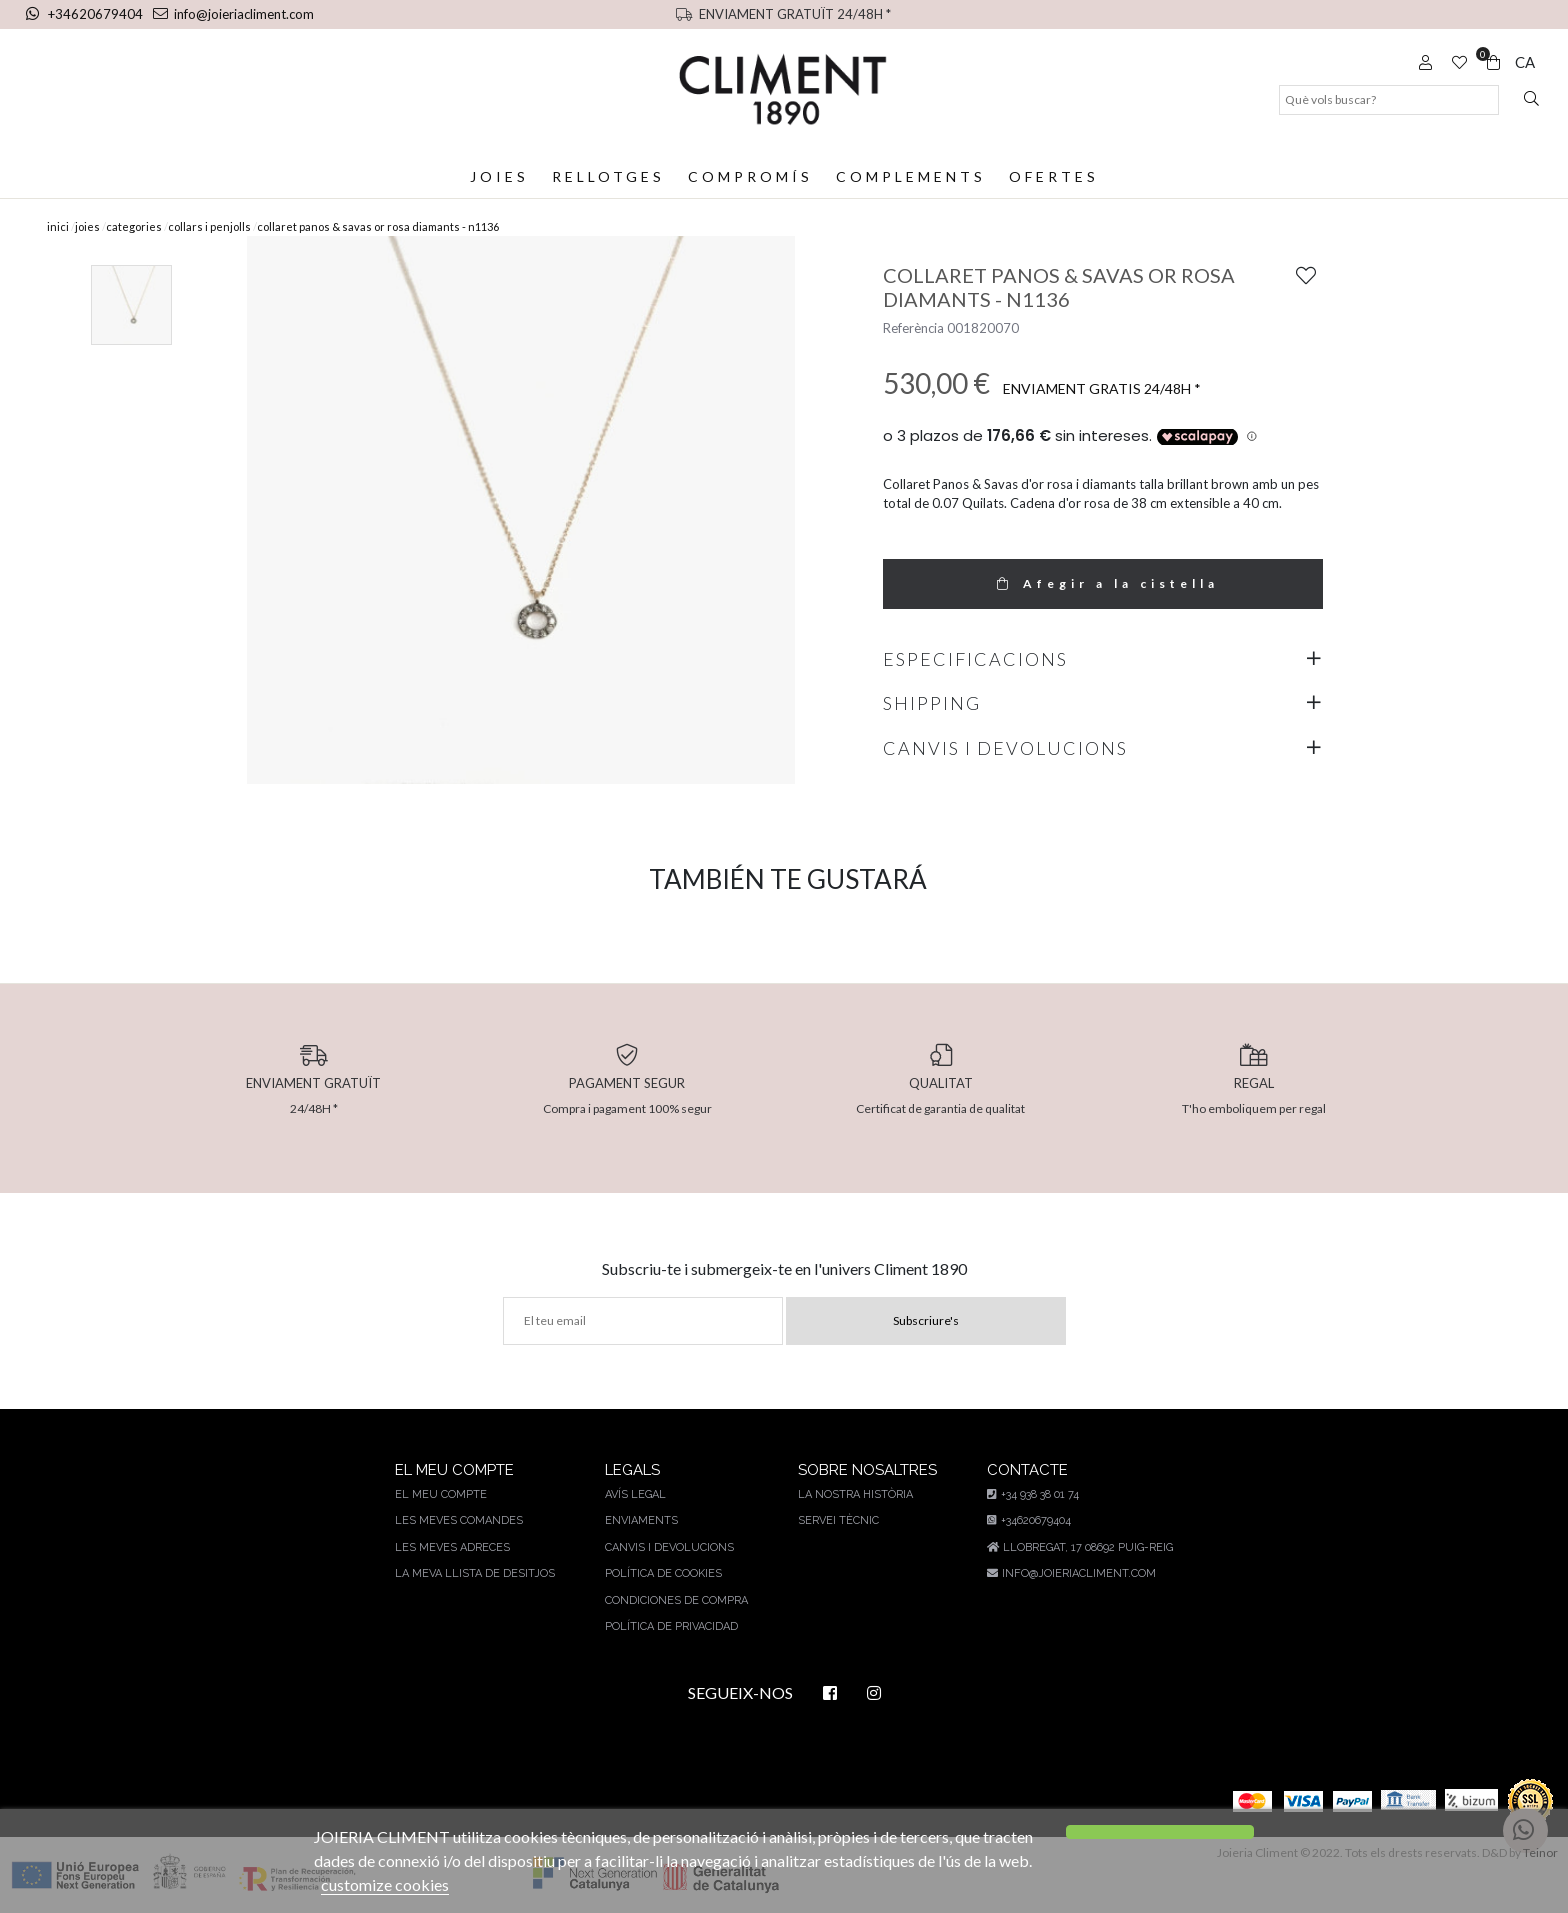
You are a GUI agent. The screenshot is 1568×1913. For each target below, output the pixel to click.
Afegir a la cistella (1103, 583)
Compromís (750, 176)
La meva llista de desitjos (475, 1573)
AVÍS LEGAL (632, 1494)
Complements (909, 176)
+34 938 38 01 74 (1031, 1494)
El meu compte (442, 1494)
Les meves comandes (460, 1520)
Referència (913, 328)
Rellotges (608, 176)
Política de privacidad (668, 1626)
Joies (500, 176)
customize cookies (385, 1884)
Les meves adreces (454, 1547)
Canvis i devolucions (665, 1547)
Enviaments (637, 1520)
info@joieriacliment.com (228, 14)
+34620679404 (84, 14)
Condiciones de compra (673, 1600)
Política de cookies (660, 1573)
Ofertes (1052, 176)
